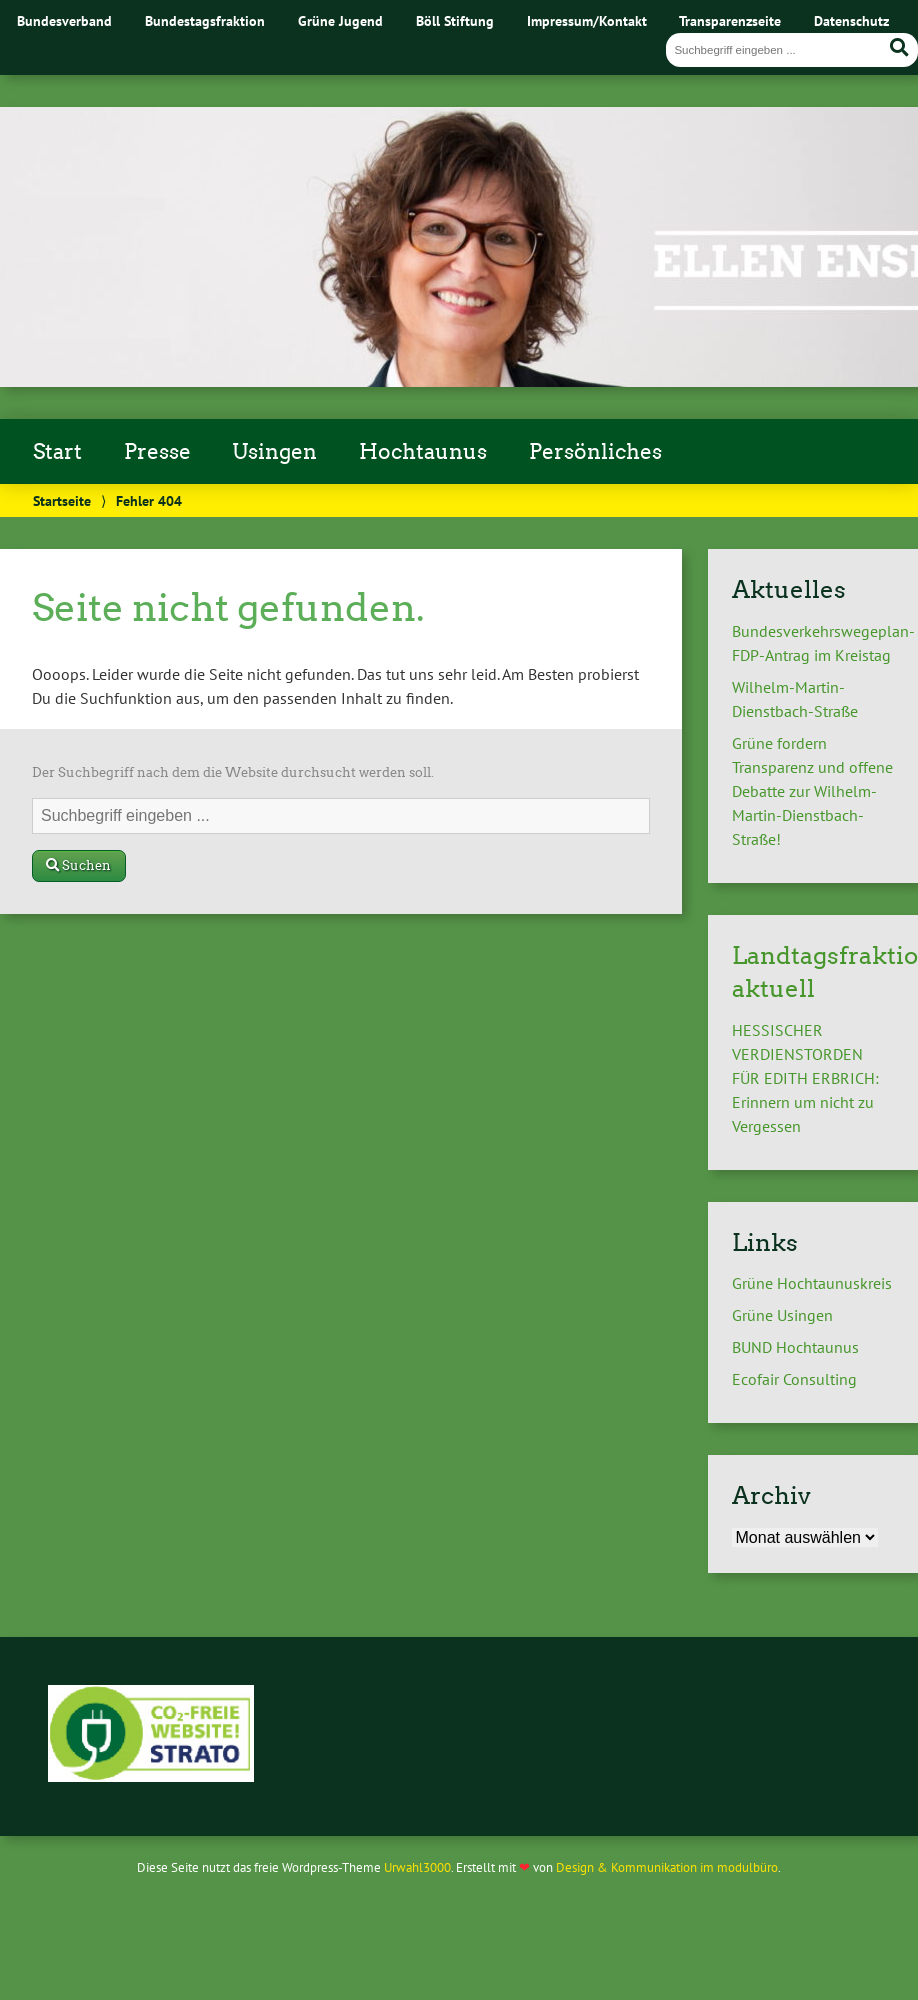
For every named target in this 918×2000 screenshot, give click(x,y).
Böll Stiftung (455, 20)
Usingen (274, 452)
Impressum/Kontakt (587, 20)
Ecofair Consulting (794, 1379)
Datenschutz (851, 20)
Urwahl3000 (417, 1867)
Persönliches (595, 452)
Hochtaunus (423, 452)
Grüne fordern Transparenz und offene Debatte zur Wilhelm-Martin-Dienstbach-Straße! (812, 791)
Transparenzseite (730, 20)
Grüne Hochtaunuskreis (812, 1283)
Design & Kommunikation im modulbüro (667, 1867)
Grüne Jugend (340, 20)
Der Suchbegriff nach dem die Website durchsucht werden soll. (233, 772)
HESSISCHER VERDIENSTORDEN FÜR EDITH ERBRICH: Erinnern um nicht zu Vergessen (805, 1078)
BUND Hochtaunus (795, 1347)
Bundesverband (64, 20)
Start (57, 452)
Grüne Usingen (782, 1315)
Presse (157, 452)
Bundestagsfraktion (205, 20)
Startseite (62, 500)
